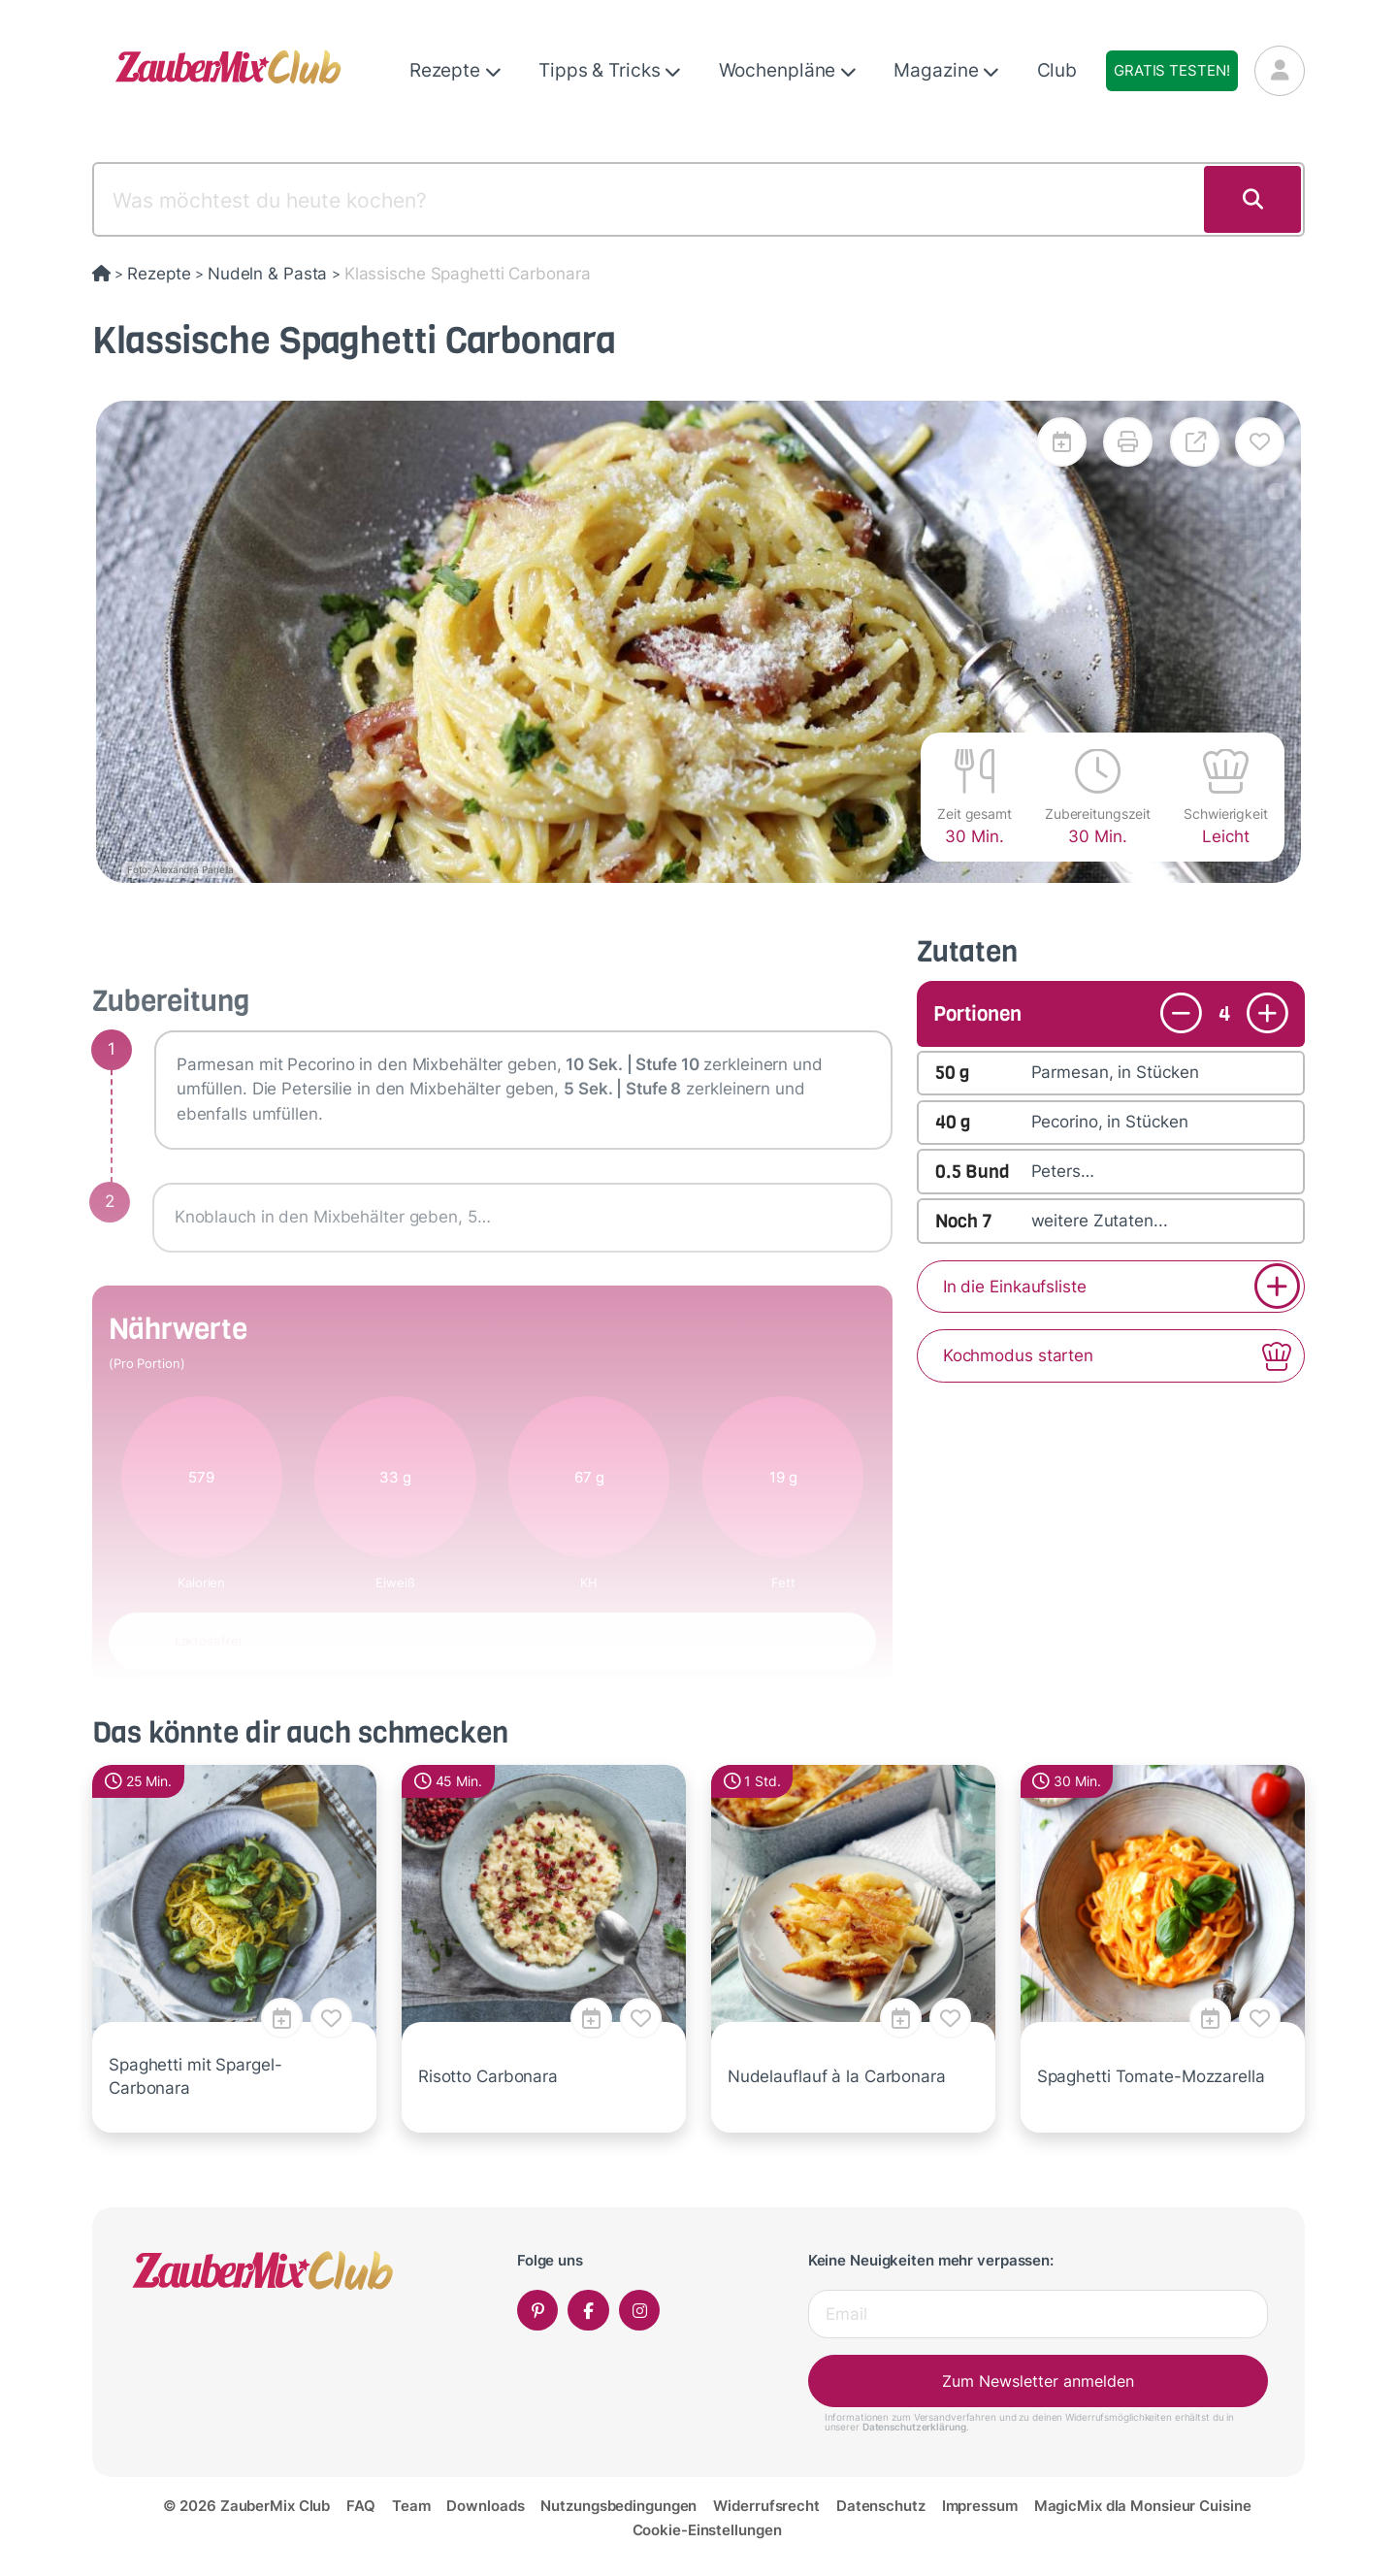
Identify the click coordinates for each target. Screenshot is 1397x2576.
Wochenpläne (788, 70)
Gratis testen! (1171, 70)
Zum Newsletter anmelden (1038, 2381)
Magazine (946, 70)
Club (1057, 70)
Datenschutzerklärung (914, 2426)
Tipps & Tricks (609, 70)
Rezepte (455, 70)
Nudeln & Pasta (267, 273)
